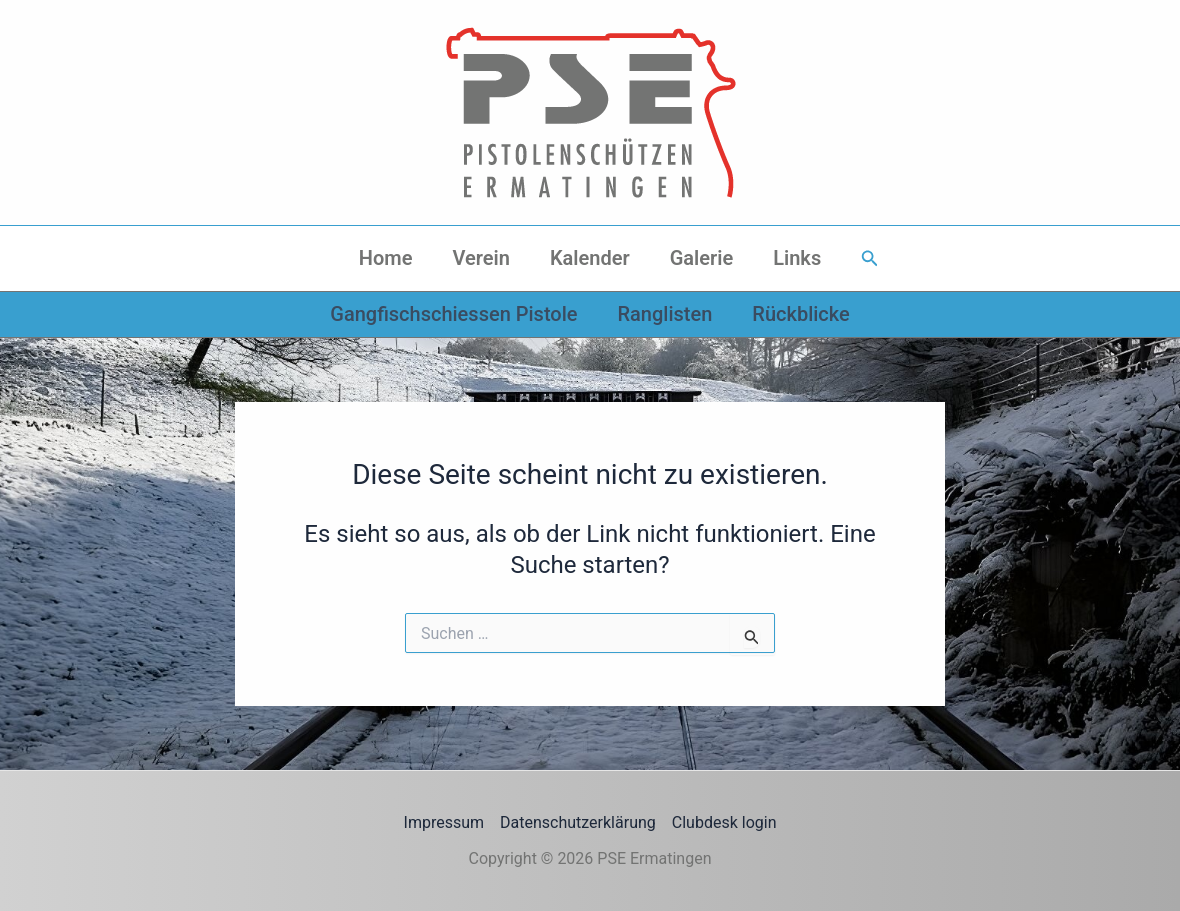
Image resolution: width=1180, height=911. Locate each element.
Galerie (702, 258)
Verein (480, 258)
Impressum (444, 822)
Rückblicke (800, 314)
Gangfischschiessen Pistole (453, 314)
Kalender (590, 258)
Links (797, 258)
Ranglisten (664, 314)
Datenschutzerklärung (578, 822)
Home (386, 258)
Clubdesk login (724, 822)
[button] (870, 258)
